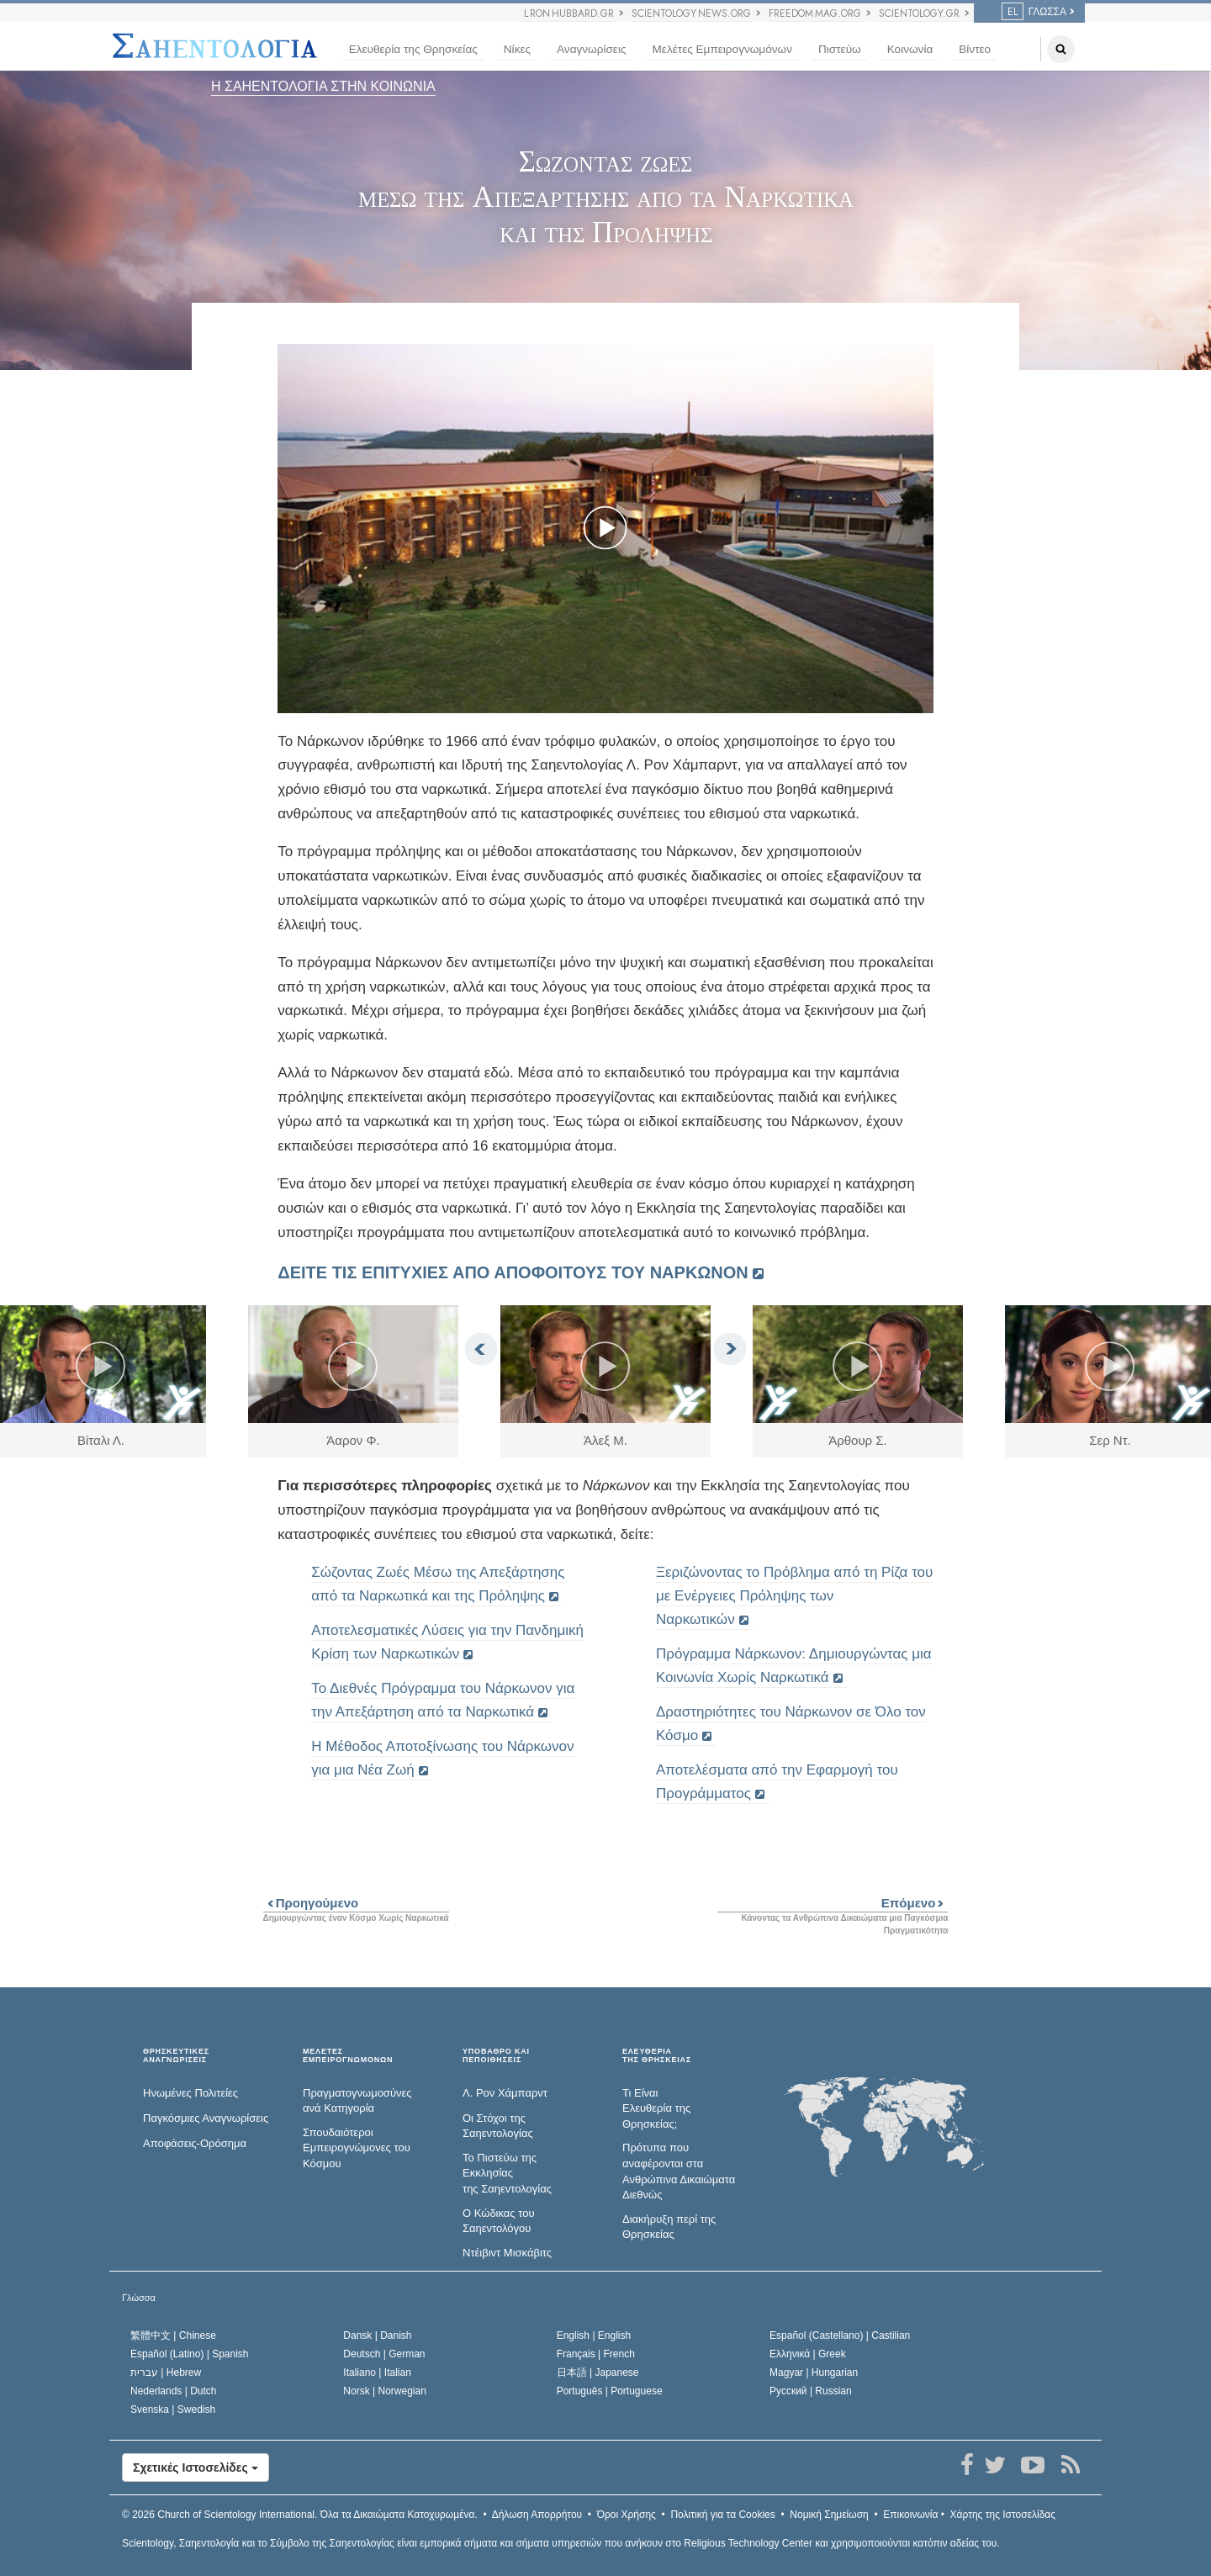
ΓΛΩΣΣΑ (1034, 11)
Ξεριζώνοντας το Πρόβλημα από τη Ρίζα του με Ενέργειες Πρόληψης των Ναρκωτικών (794, 1595)
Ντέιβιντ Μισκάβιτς (507, 2252)
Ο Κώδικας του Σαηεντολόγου (499, 2221)
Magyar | (813, 2372)
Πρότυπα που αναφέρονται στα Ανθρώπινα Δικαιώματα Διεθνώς (678, 2171)
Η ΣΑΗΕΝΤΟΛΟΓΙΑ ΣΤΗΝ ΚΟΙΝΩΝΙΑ (323, 86)
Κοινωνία (910, 49)
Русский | (810, 2391)
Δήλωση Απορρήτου (537, 2514)
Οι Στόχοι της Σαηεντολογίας (498, 2126)
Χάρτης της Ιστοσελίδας (1002, 2514)
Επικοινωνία (910, 2514)
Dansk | (377, 2335)
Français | (596, 2354)
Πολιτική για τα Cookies (722, 2514)
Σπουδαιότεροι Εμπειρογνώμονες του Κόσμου (356, 2148)
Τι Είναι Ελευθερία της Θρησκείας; (656, 2108)
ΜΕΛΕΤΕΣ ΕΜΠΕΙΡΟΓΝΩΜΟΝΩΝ (348, 2056)
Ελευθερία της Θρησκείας (413, 49)
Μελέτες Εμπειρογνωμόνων (722, 49)
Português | (610, 2391)
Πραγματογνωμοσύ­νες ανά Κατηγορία (357, 2101)
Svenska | (172, 2409)
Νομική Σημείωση (829, 2514)
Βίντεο (975, 49)
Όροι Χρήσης (626, 2514)
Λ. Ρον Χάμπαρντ (505, 2093)
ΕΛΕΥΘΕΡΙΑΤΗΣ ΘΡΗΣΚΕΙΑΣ (656, 2056)
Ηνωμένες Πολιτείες (190, 2093)
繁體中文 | (173, 2335)
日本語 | (598, 2372)
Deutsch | (384, 2354)
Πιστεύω (839, 49)
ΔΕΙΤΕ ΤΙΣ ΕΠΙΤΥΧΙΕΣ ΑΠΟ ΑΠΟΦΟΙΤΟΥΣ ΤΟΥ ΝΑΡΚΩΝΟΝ (513, 1272)
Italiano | (377, 2372)
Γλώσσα (139, 2298)
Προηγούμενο (311, 1903)
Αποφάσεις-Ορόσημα (194, 2143)
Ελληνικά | (807, 2354)
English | (594, 2335)
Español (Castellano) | (839, 2335)
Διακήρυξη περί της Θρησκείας (669, 2227)
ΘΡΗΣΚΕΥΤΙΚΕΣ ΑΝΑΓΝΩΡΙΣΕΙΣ (176, 2056)
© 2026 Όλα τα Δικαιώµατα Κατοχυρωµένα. (300, 2514)
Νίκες (517, 49)
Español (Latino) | (189, 2354)
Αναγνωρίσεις (591, 49)
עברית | (165, 2372)
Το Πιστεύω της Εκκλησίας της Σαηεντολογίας (507, 2173)
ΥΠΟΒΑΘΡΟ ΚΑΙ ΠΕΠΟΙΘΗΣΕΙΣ (496, 2056)
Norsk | (384, 2391)
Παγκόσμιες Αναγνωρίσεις (205, 2118)
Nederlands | (173, 2391)
